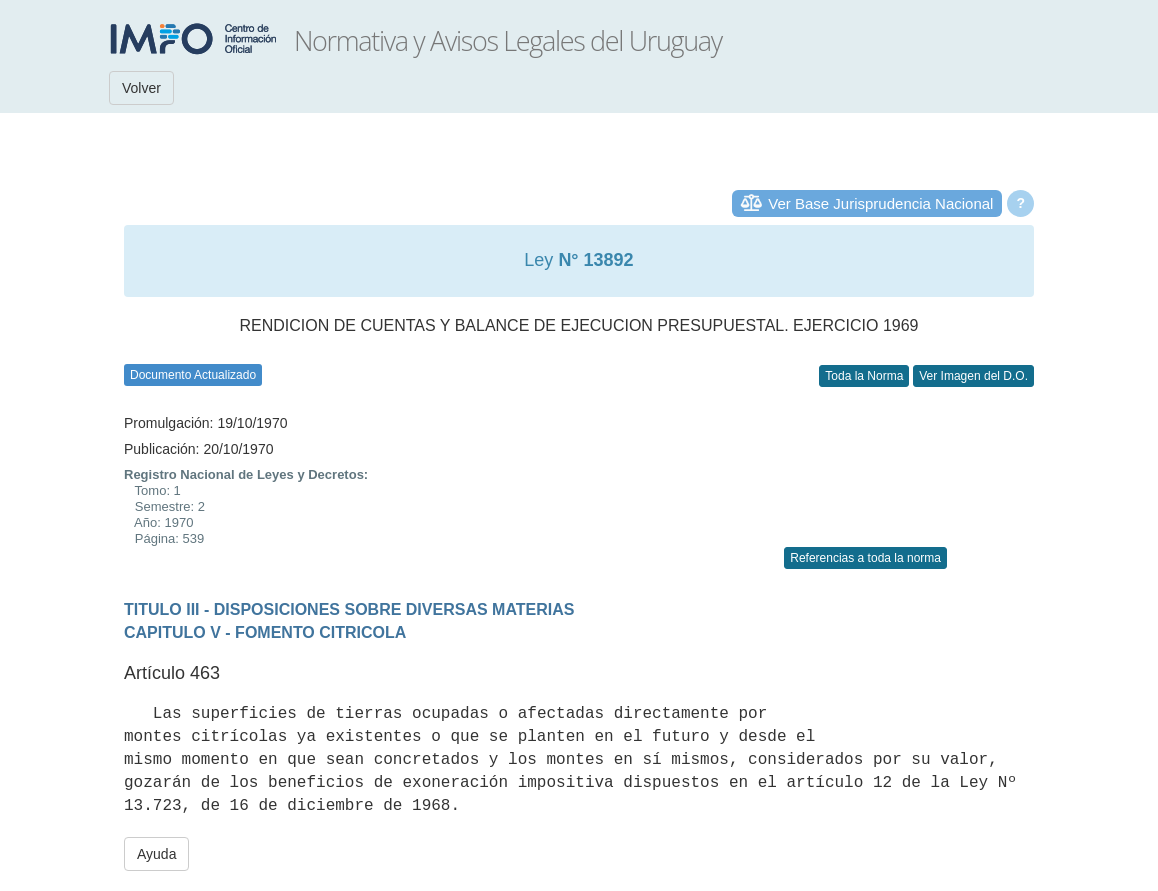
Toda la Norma (864, 376)
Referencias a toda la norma (865, 558)
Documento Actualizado (193, 375)
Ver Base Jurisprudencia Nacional (880, 203)
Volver (141, 88)
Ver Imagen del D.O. (973, 376)
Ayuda (156, 854)
